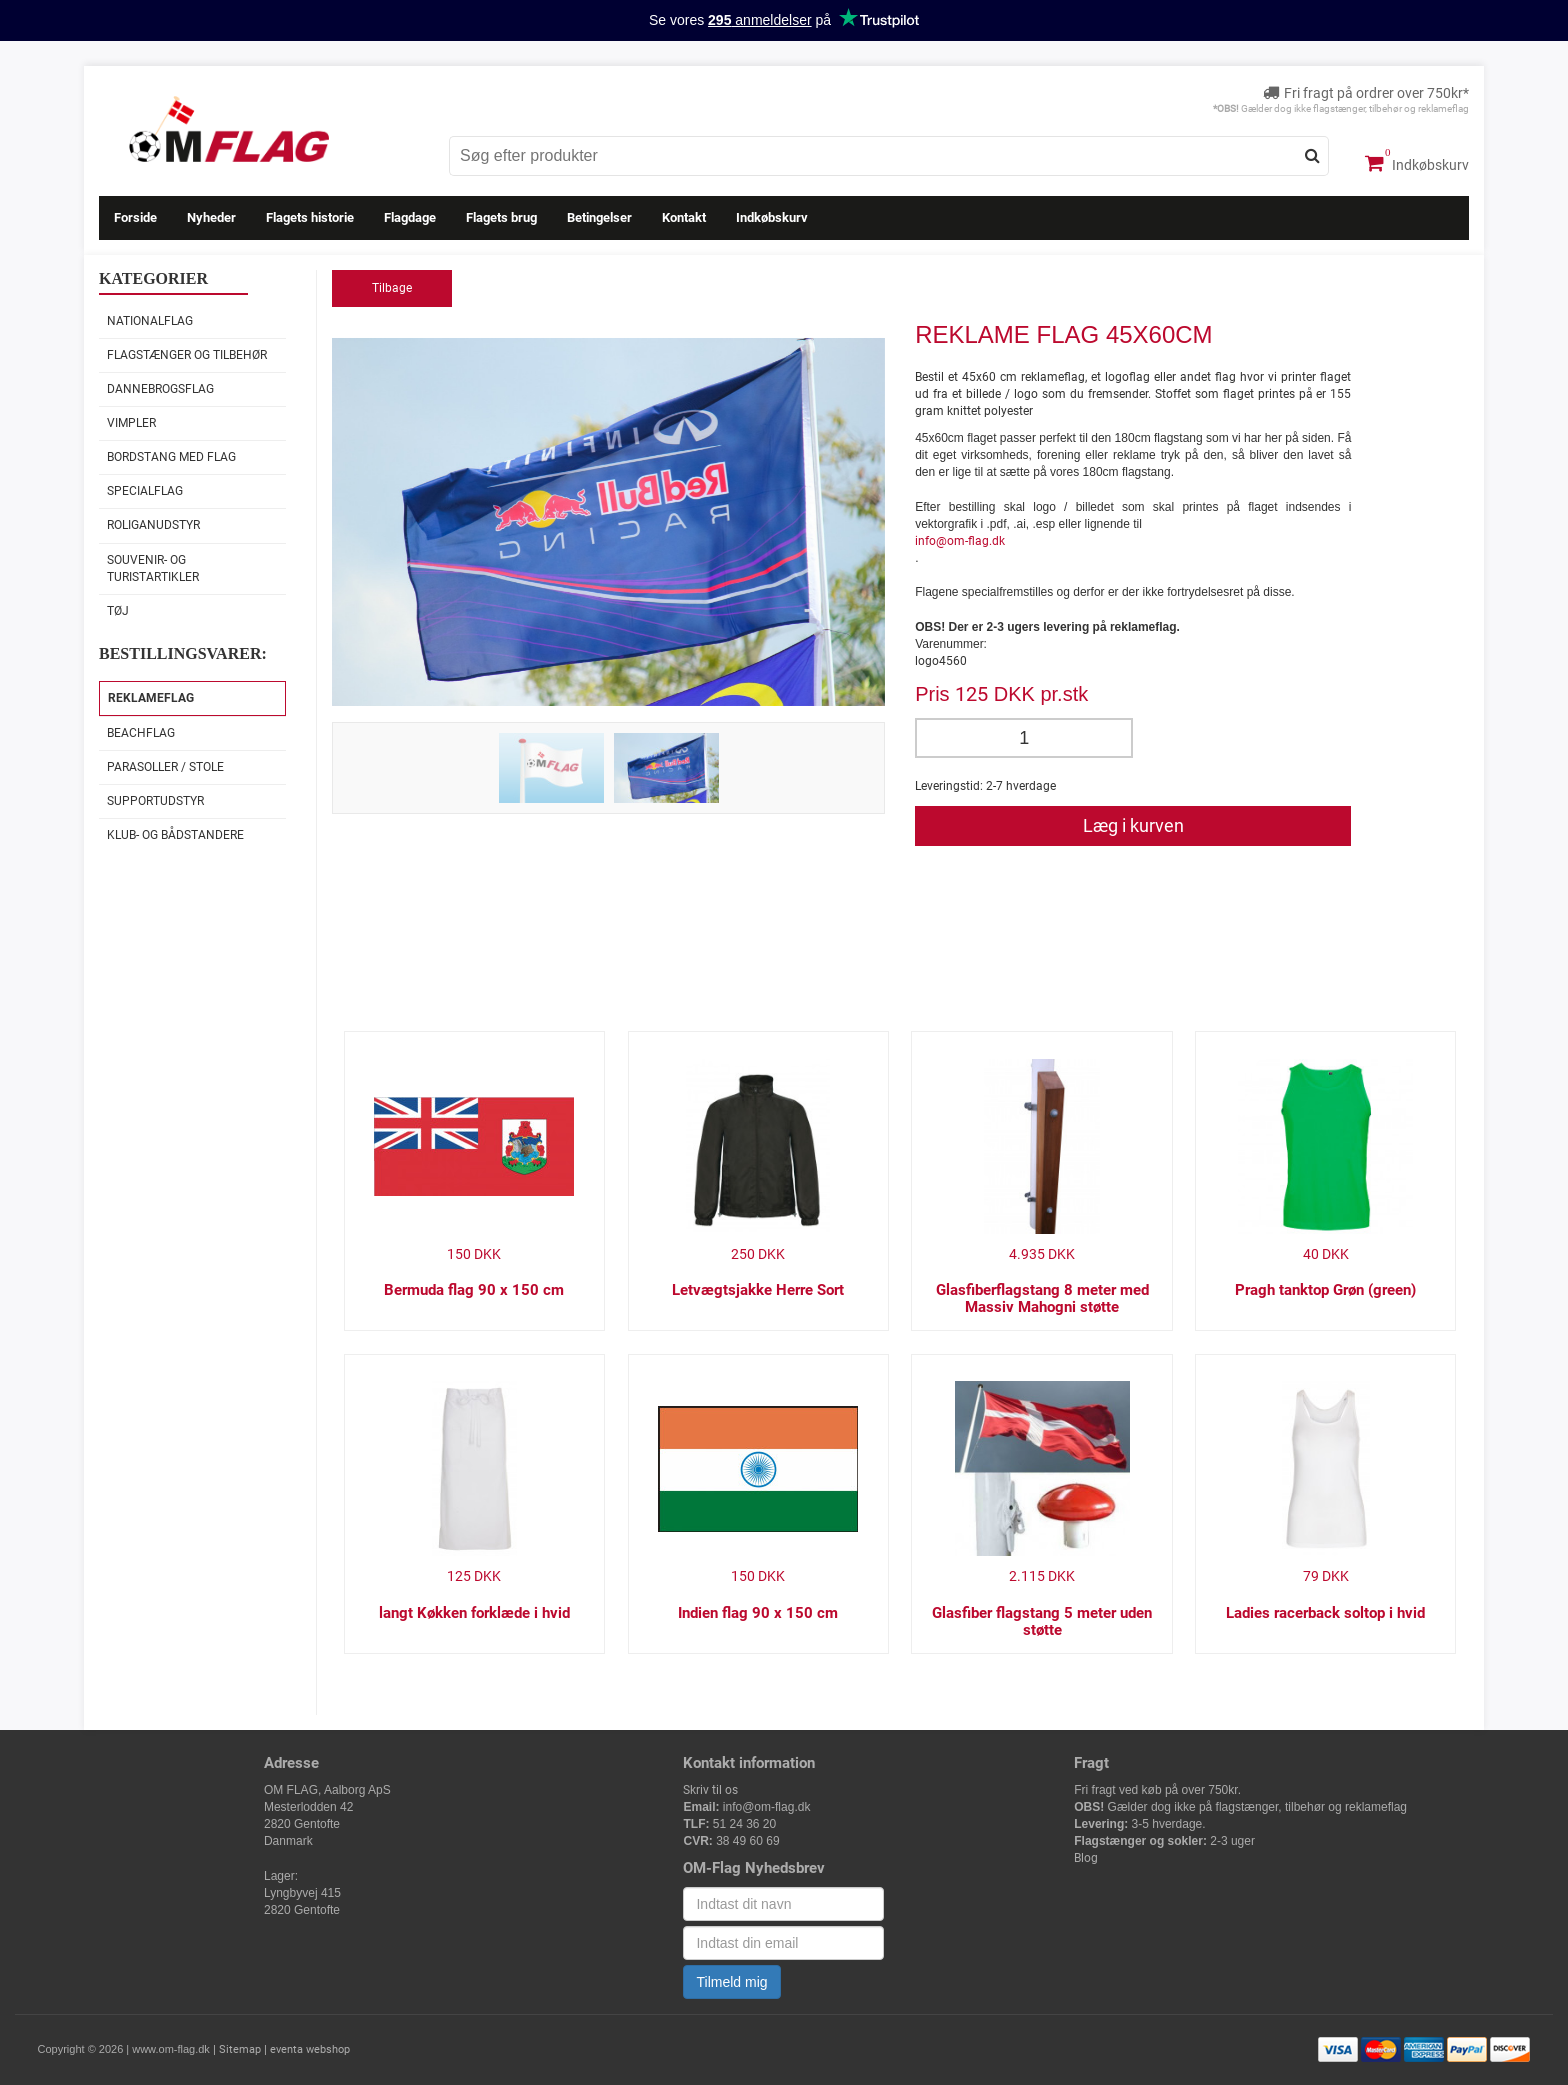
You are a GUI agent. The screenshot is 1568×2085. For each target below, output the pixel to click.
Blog (1086, 1858)
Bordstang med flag (171, 457)
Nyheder (211, 217)
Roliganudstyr (153, 525)
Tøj (118, 611)
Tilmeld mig (731, 1982)
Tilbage (392, 288)
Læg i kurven (1133, 825)
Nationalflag (150, 321)
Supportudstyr (155, 801)
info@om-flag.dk (960, 541)
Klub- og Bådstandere (175, 835)
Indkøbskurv (1417, 163)
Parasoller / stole (165, 767)
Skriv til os (710, 1790)
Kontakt (684, 217)
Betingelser (599, 217)
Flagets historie (310, 217)
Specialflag (145, 491)
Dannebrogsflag (160, 389)
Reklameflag (151, 698)
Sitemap (240, 2049)
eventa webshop (310, 2049)
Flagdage (410, 217)
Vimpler (131, 423)
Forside (135, 217)
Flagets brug (501, 217)
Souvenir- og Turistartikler (153, 568)
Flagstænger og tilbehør (187, 355)
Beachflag (141, 733)
